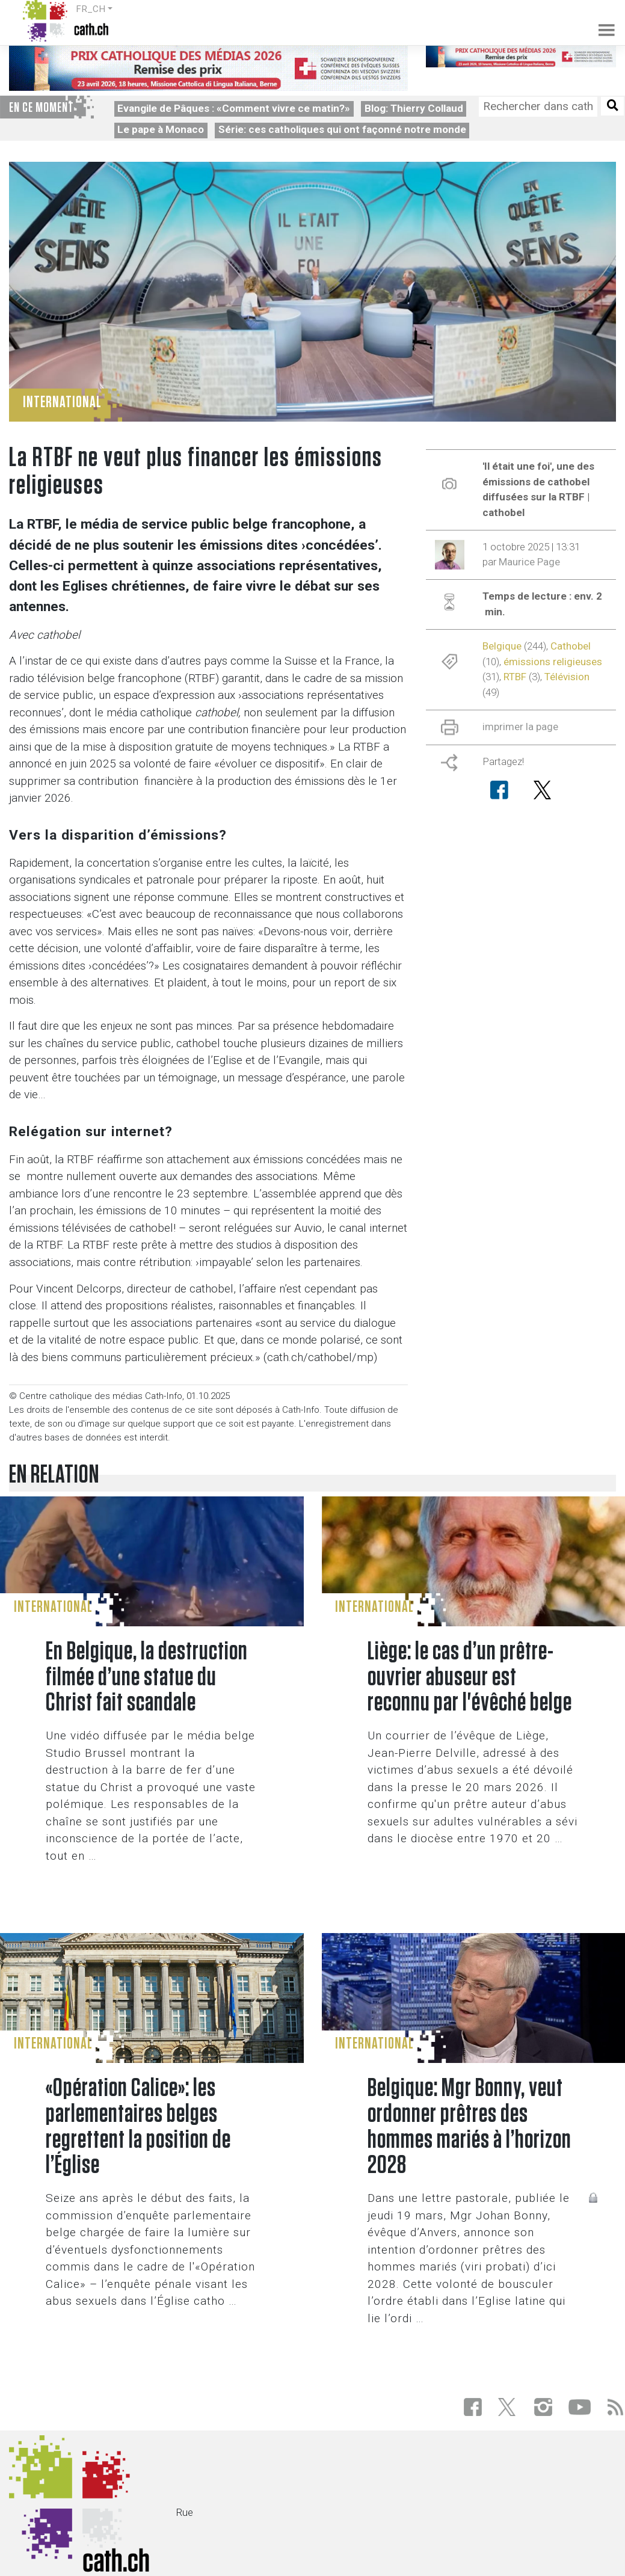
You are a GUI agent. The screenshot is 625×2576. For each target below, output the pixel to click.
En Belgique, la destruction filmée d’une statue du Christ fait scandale (147, 1678)
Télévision (567, 677)
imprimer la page (520, 727)
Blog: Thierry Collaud (414, 108)
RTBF (514, 677)
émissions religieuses (552, 662)
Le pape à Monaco (160, 129)
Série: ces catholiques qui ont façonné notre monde (342, 129)
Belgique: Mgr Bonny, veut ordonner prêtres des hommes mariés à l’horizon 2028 (469, 2127)
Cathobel (570, 646)
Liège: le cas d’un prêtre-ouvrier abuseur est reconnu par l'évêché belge (470, 1678)
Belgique (502, 646)
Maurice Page (529, 562)
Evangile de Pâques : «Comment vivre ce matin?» (233, 108)
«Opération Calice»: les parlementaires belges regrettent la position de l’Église (138, 2127)
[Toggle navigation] (599, 21)
